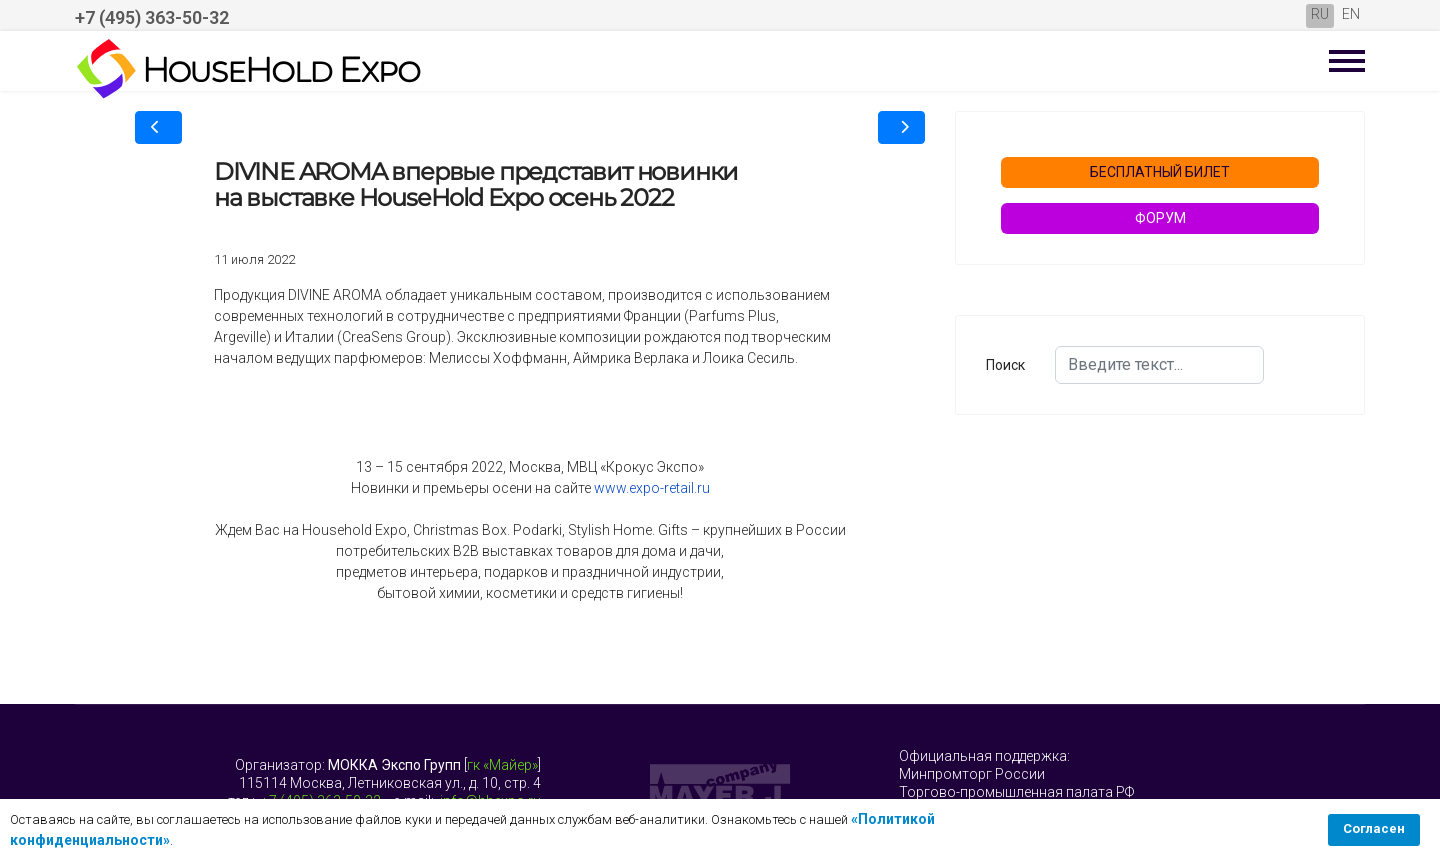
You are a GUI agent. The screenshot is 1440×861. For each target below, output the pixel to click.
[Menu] (1347, 61)
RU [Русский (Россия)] (1320, 14)
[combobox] (1159, 365)
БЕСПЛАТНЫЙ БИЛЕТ (1160, 172)
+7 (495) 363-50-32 (152, 17)
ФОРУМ (1160, 218)
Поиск (1005, 365)
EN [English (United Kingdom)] (1351, 14)
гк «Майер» (502, 765)
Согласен (1374, 828)
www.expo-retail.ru (652, 488)
